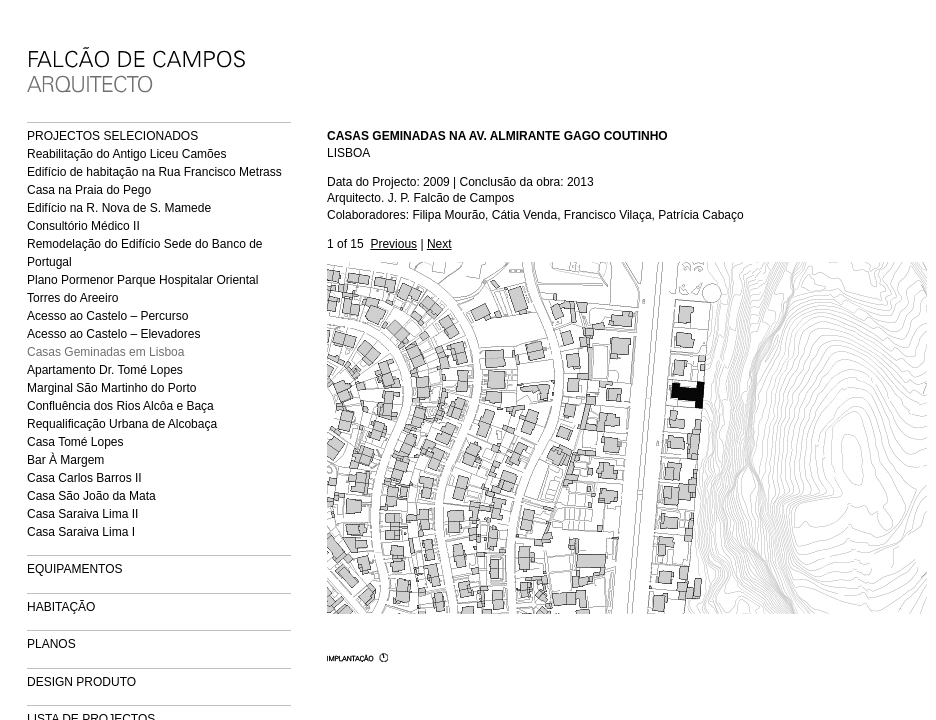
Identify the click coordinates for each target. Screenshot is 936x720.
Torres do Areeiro (72, 298)
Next (439, 244)
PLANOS (51, 644)
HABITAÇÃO (61, 607)
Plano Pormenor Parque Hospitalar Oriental (142, 280)
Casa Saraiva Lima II (82, 514)
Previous (393, 244)
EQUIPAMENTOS (75, 569)
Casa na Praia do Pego (89, 190)
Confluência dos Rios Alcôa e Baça (120, 406)
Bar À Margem (65, 460)
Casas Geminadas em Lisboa (105, 352)
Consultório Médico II (83, 226)
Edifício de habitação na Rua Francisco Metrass (154, 172)
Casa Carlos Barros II (84, 478)
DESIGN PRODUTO (81, 682)
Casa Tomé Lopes (75, 442)
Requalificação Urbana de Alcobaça (122, 424)
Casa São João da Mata (91, 496)
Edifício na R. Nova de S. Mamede (119, 208)
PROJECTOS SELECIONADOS (112, 136)
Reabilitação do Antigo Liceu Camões (126, 154)
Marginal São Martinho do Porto (111, 388)
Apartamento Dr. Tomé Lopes (105, 370)
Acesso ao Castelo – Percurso (107, 316)
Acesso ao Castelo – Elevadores (113, 334)
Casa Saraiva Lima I (81, 532)
